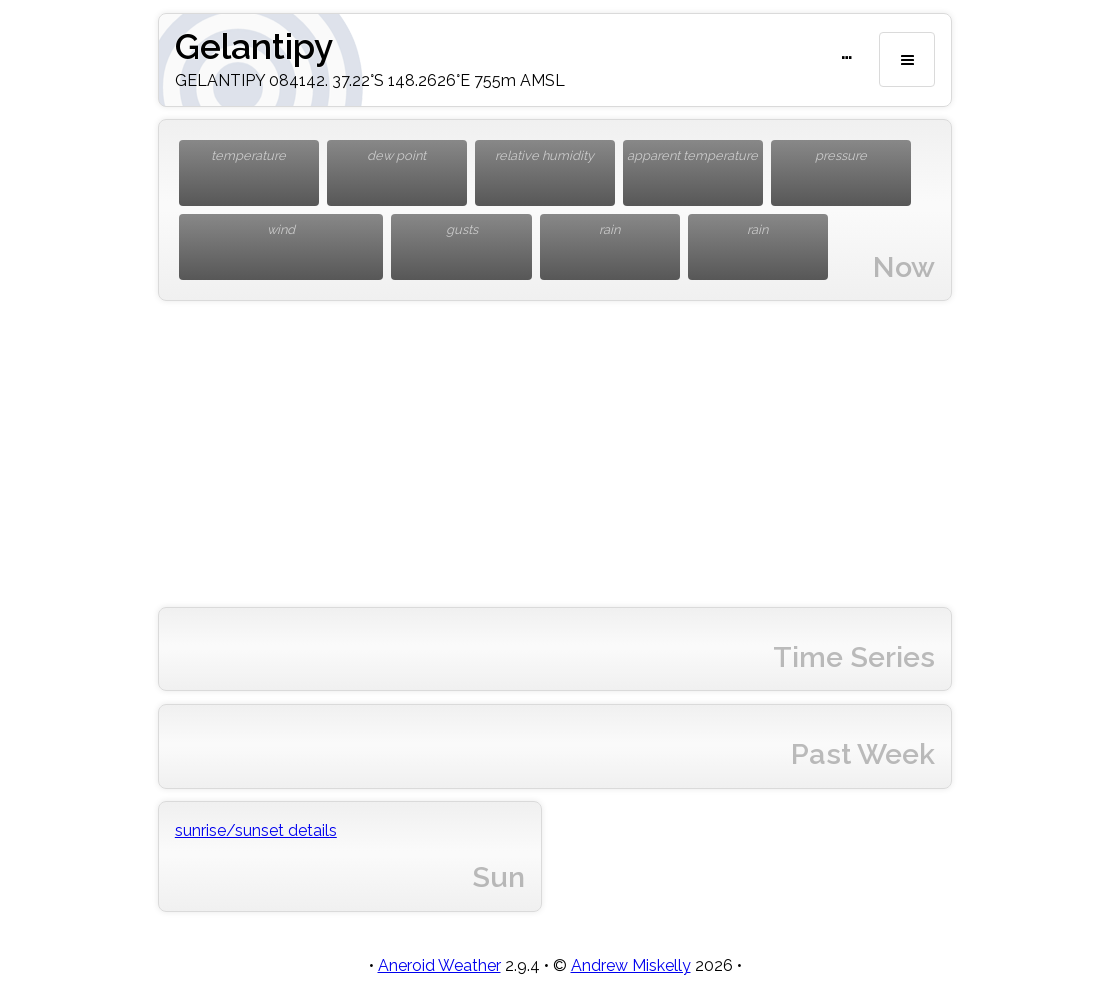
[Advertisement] (555, 454)
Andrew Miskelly (631, 965)
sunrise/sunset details (256, 830)
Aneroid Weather (439, 965)
